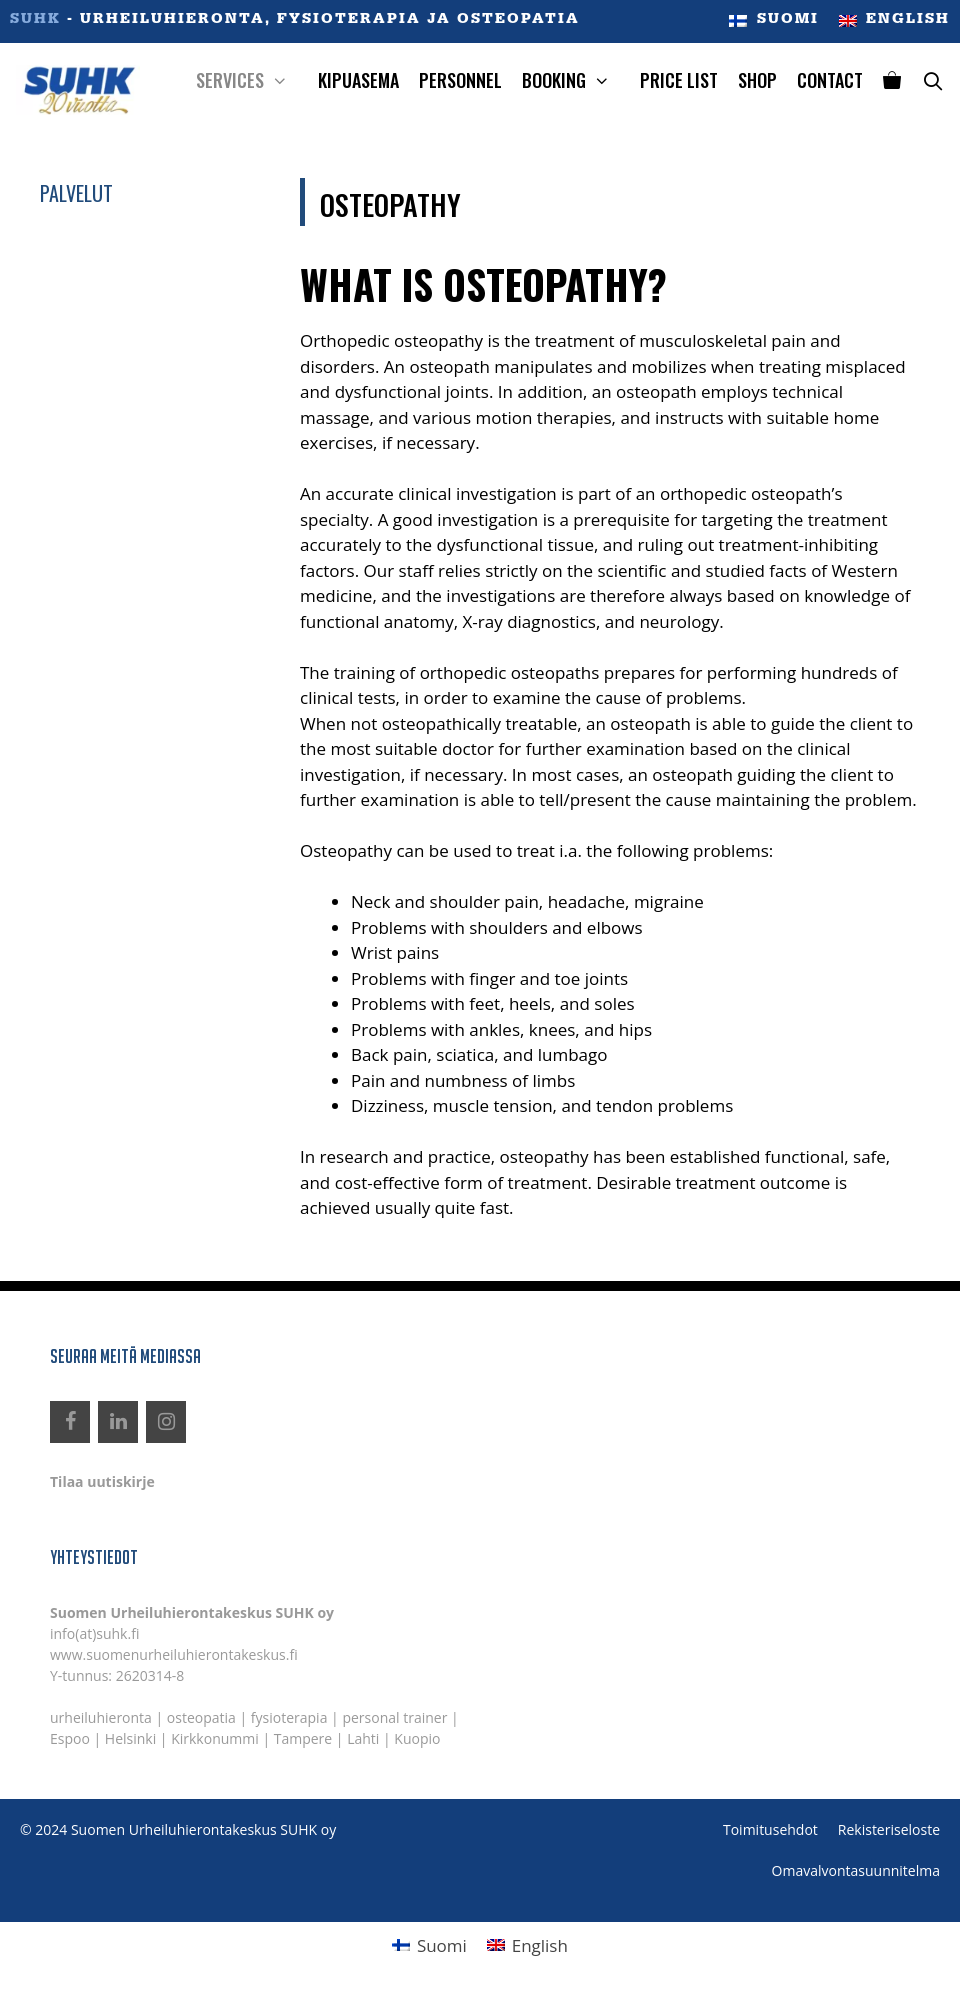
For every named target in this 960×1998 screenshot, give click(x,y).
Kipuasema (358, 80)
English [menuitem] (540, 1945)
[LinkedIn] (118, 1422)
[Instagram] (166, 1422)
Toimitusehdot (770, 1829)
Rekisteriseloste (889, 1829)
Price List (679, 80)
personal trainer (394, 1717)
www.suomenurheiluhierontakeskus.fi (174, 1654)
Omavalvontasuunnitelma (856, 1870)
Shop (757, 80)
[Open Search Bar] (932, 80)
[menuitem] (774, 21)
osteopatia (201, 1717)
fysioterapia (289, 1717)
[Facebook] (70, 1422)
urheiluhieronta (101, 1717)
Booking (576, 80)
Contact (830, 80)
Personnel (460, 80)
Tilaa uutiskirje (102, 1481)
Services (252, 80)
